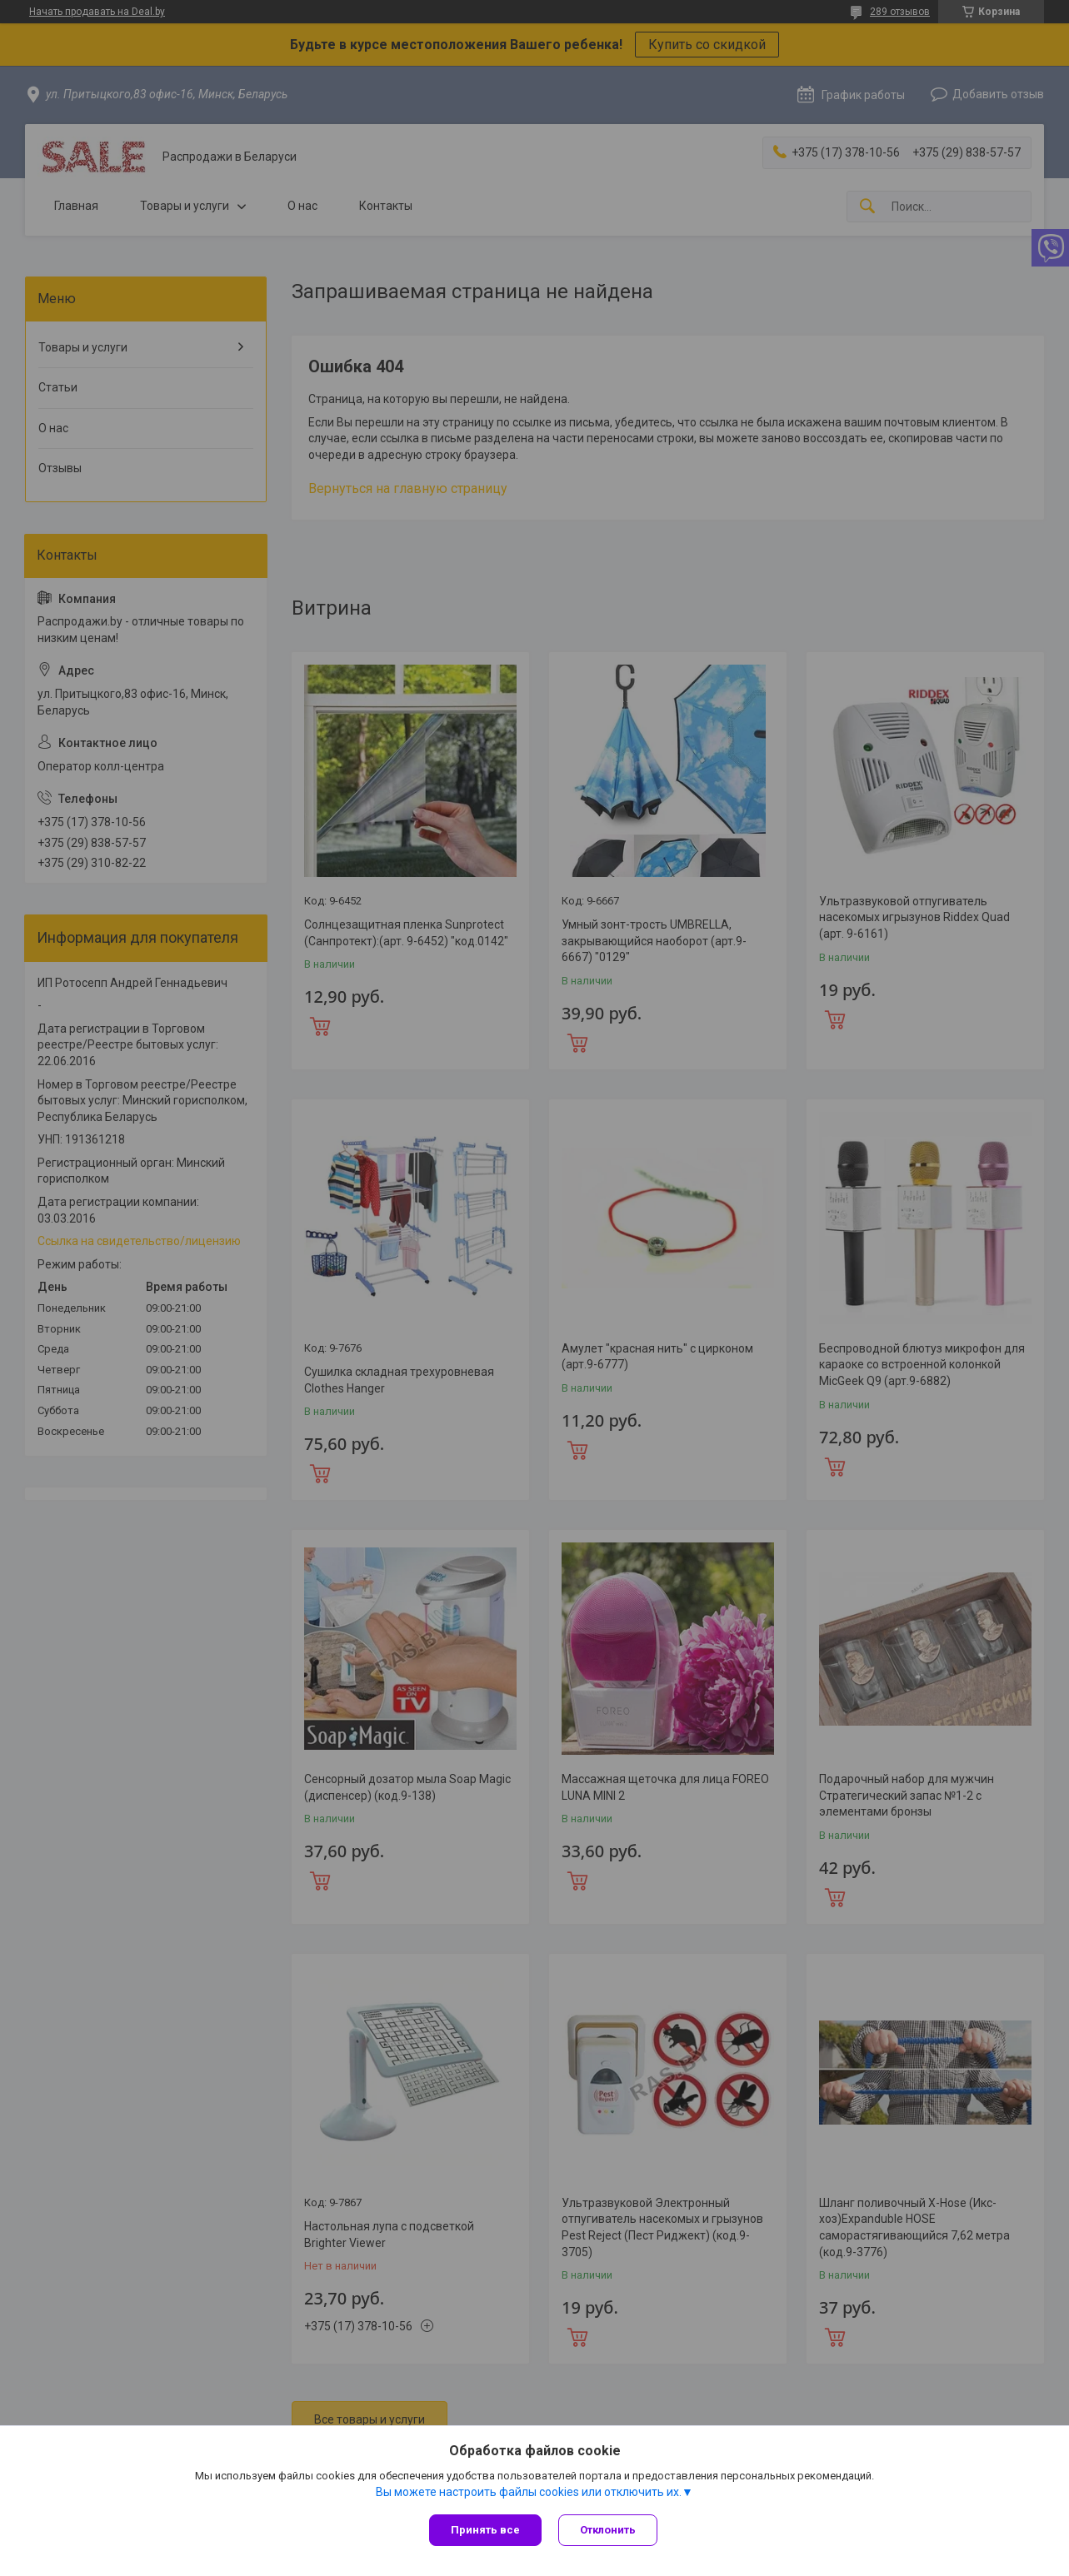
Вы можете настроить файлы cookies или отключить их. (529, 2492)
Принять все (485, 2530)
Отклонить (608, 2530)
